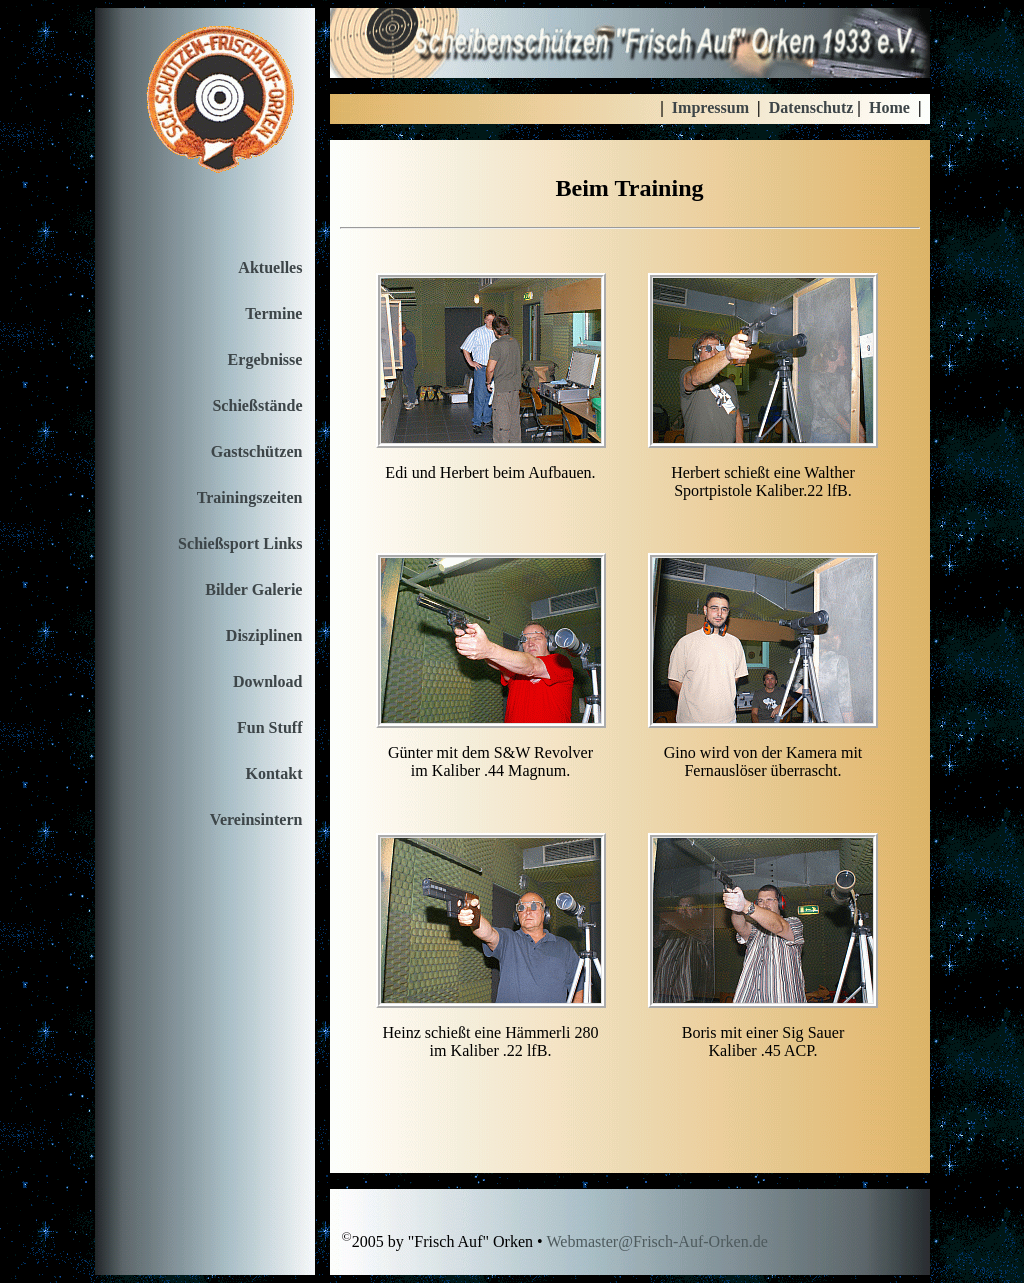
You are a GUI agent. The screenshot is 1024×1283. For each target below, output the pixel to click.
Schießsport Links (240, 543)
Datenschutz (811, 107)
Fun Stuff (270, 727)
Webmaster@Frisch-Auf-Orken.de (656, 1242)
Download (268, 681)
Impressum (710, 107)
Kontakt (273, 773)
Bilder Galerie (253, 589)
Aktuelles (270, 267)
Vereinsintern (256, 819)
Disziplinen (264, 635)
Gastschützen (257, 451)
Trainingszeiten (250, 497)
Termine (273, 313)
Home (889, 107)
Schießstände (257, 405)
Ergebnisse (265, 359)
